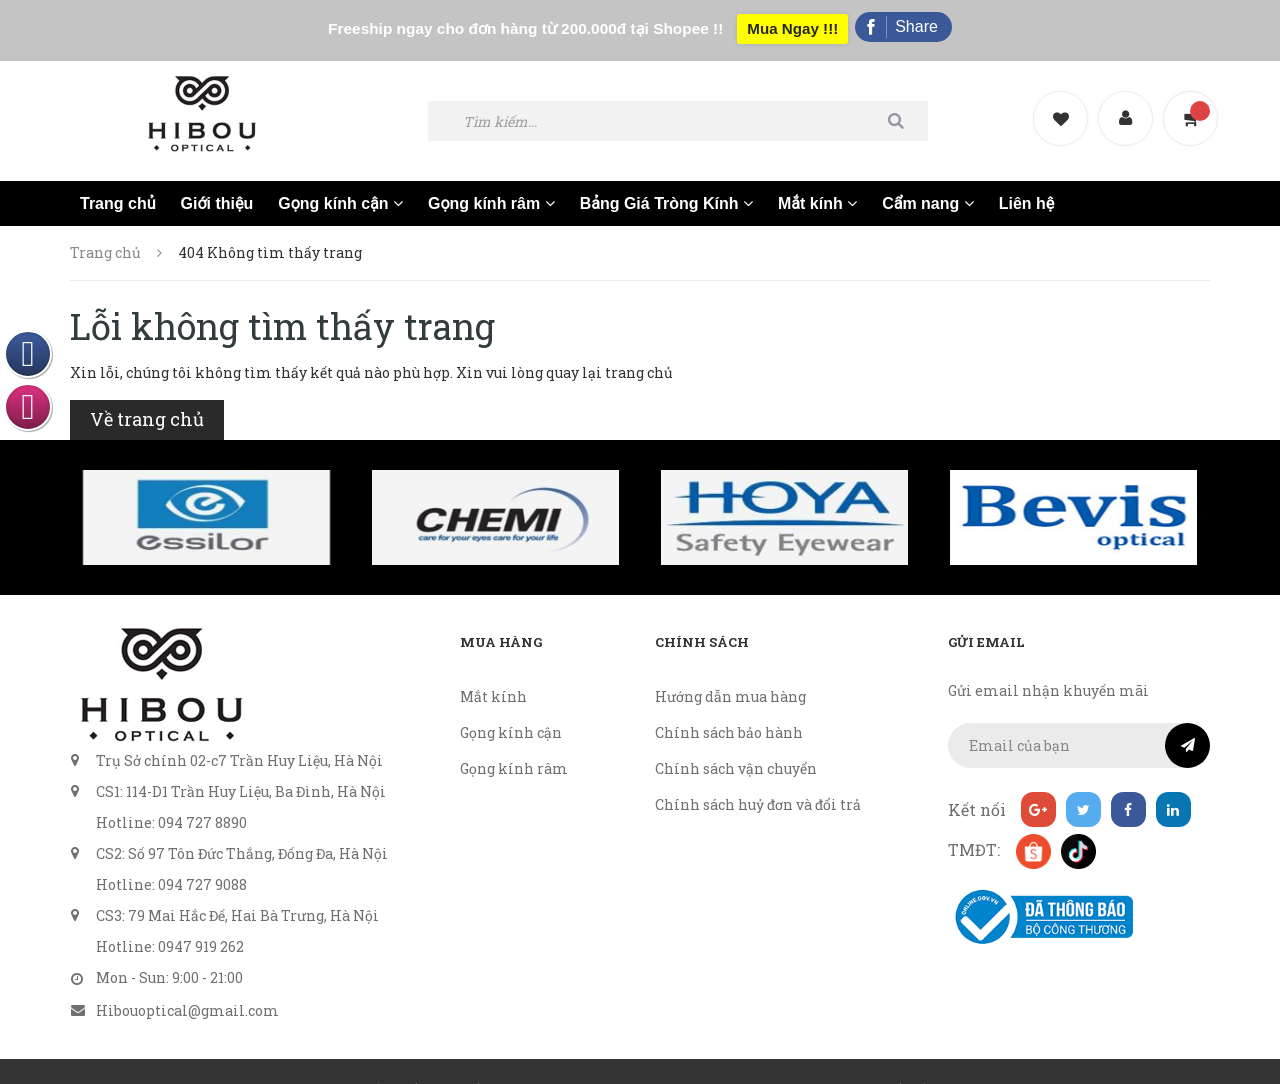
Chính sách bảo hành (729, 714)
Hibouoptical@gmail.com (187, 992)
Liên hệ (1027, 185)
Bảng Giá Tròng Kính (666, 185)
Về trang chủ (147, 401)
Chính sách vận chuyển (736, 750)
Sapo (950, 1071)
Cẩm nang (928, 185)
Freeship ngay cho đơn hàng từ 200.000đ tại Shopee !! (518, 21)
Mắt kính (817, 185)
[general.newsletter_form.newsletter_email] (1079, 727)
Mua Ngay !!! (801, 21)
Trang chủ (118, 185)
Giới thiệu (217, 185)
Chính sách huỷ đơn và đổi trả (758, 786)
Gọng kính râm (491, 185)
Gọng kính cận (340, 185)
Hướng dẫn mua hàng (730, 678)
